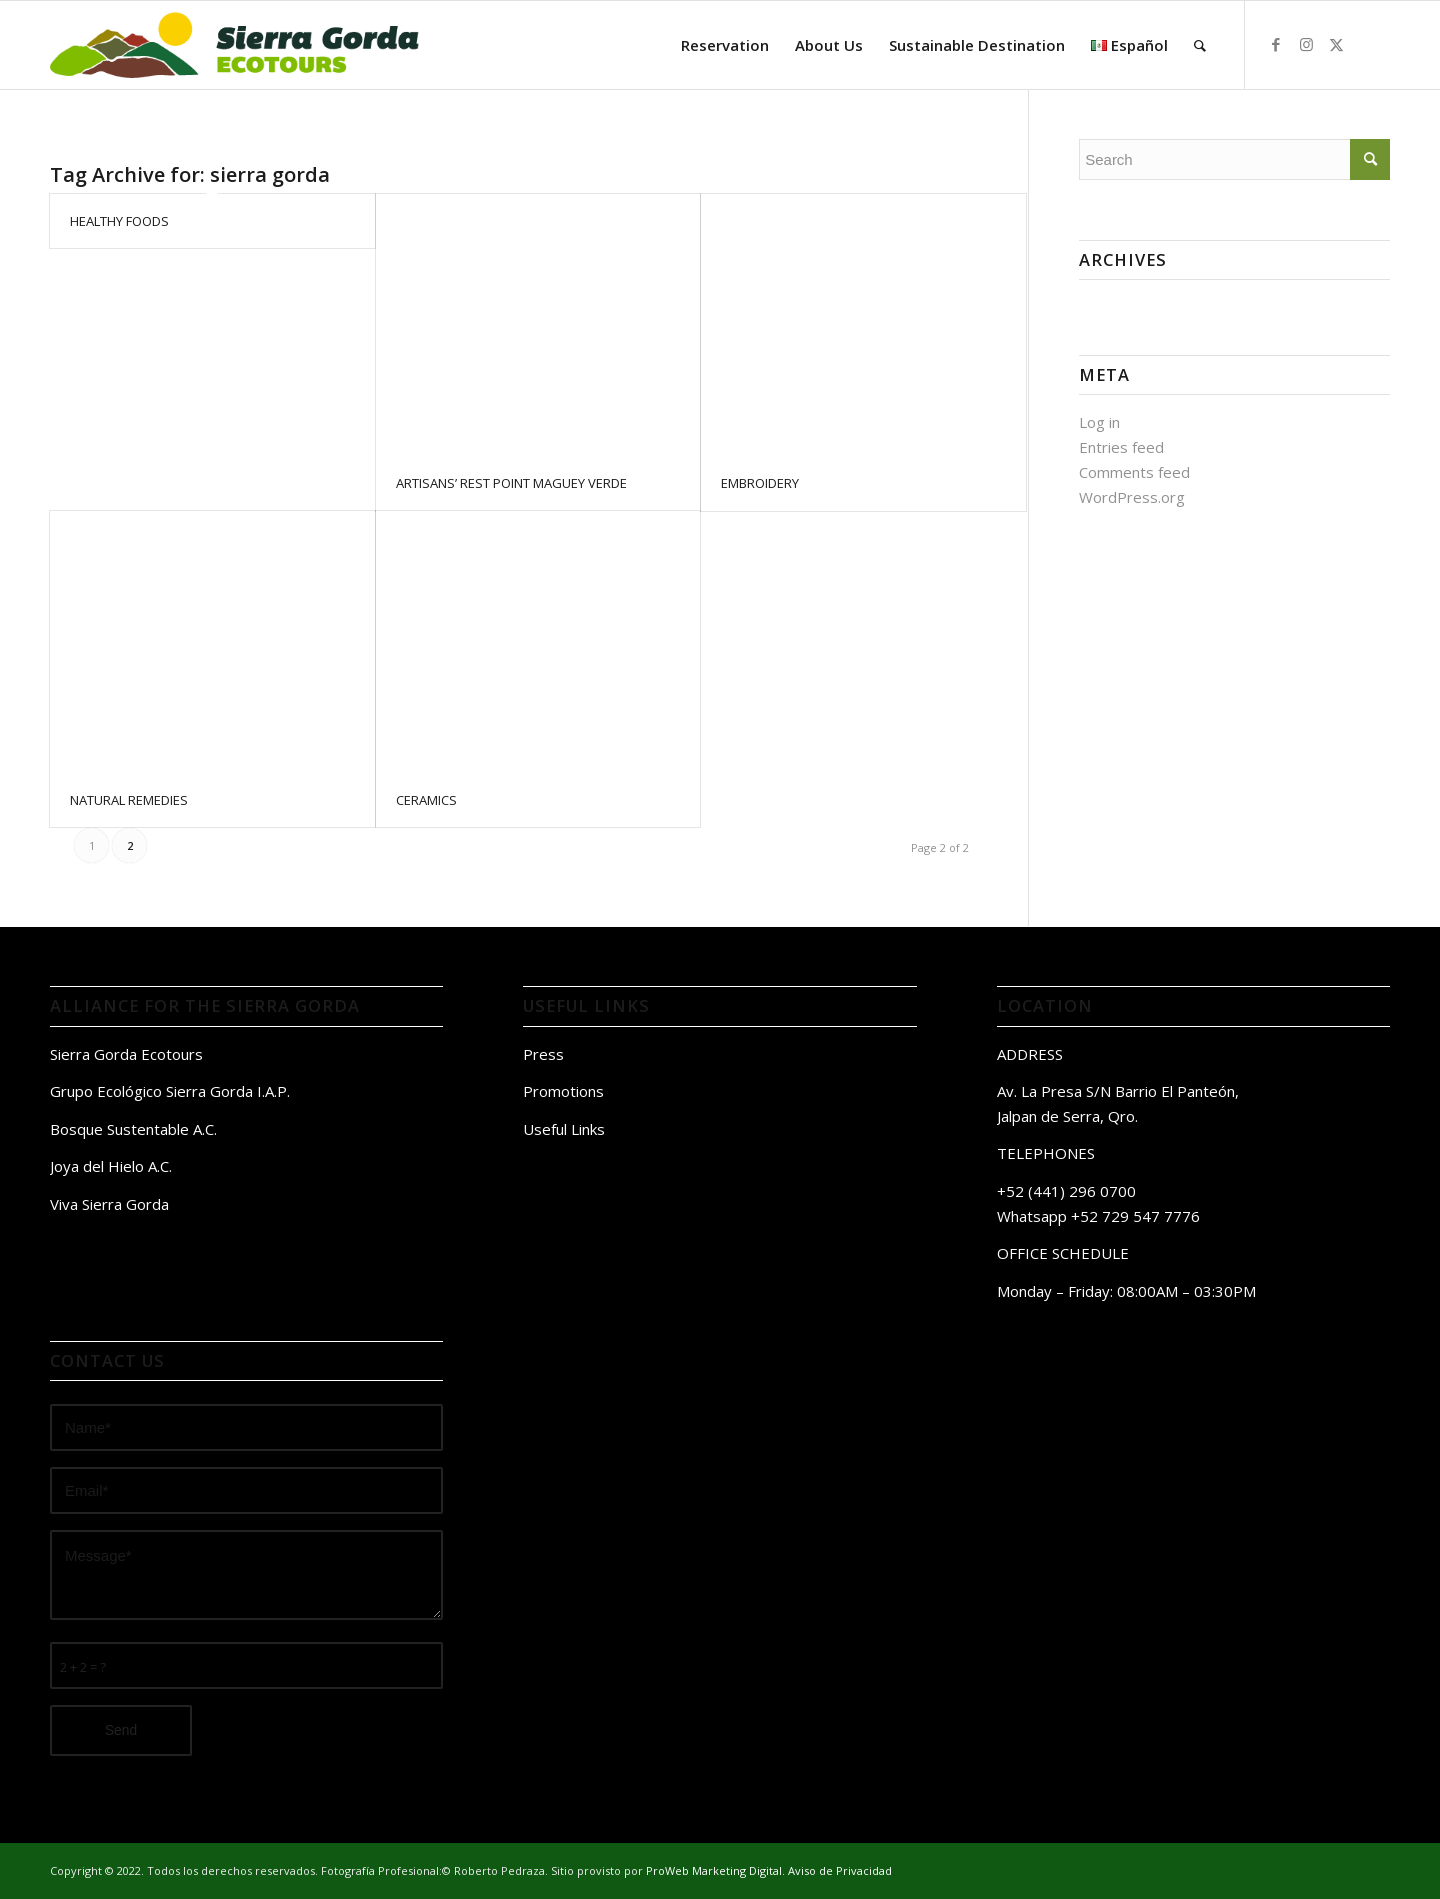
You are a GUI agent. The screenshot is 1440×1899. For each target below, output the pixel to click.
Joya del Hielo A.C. (111, 1166)
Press (543, 1054)
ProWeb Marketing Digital (714, 1870)
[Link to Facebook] (1276, 44)
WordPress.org (1132, 497)
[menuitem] (725, 45)
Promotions (563, 1091)
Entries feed (1121, 447)
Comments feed (1134, 472)
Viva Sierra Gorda (109, 1204)
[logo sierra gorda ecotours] (232, 45)
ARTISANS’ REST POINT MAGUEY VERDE (511, 483)
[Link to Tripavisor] (1396, 44)
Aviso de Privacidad (840, 1870)
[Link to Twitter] (1336, 44)
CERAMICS (426, 800)
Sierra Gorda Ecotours (126, 1054)
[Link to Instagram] (1306, 44)
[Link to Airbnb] (1366, 44)
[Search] (1200, 45)
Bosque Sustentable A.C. (133, 1129)
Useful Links (564, 1129)
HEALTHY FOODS (119, 221)
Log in (1099, 422)
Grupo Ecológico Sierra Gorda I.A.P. (170, 1091)
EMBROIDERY (760, 483)
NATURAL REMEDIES (129, 800)
